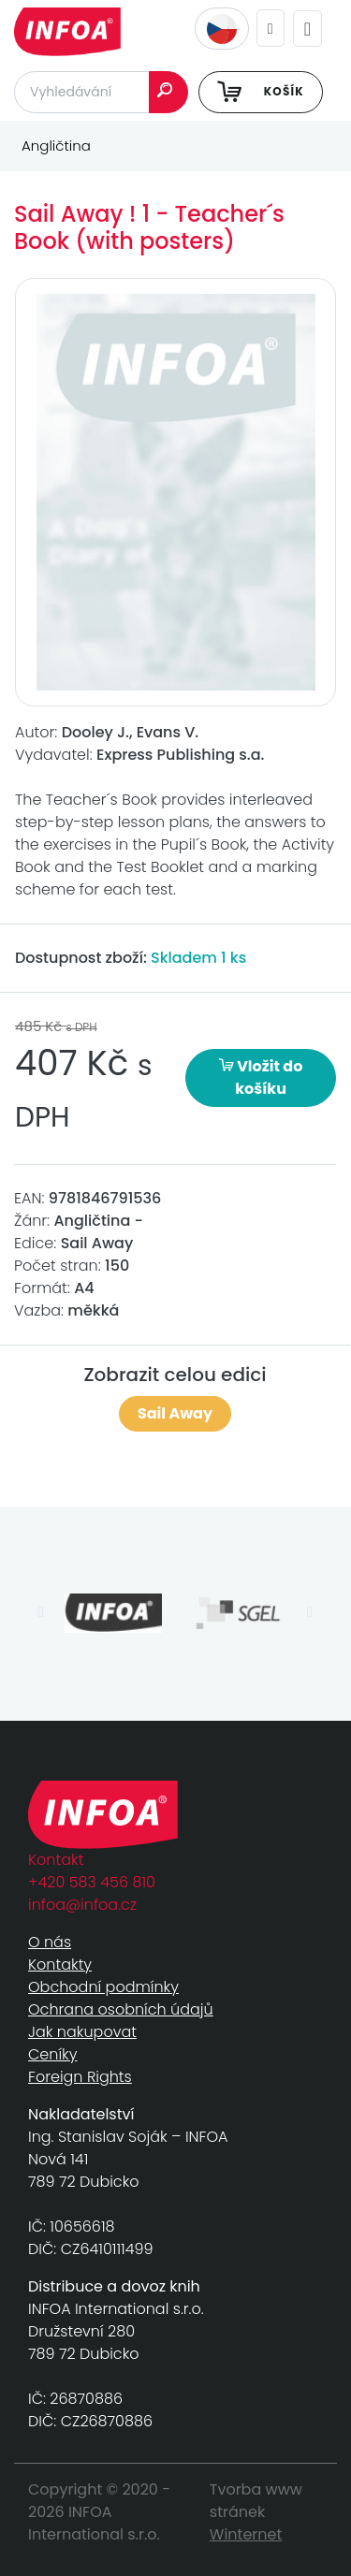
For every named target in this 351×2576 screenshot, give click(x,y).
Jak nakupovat (82, 2032)
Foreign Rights (80, 2077)
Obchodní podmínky (103, 1987)
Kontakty (60, 1964)
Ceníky (52, 2054)
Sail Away (175, 1413)
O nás (49, 1942)
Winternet (246, 2534)
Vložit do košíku (261, 1077)
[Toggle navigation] (307, 28)
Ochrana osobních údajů (120, 2009)
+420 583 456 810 (91, 1882)
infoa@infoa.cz (82, 1904)
